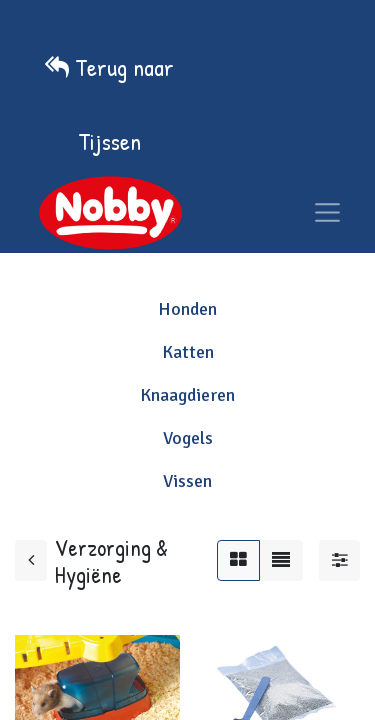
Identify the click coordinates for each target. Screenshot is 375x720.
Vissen (187, 481)
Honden (187, 309)
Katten (188, 352)
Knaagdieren (187, 395)
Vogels (188, 438)
